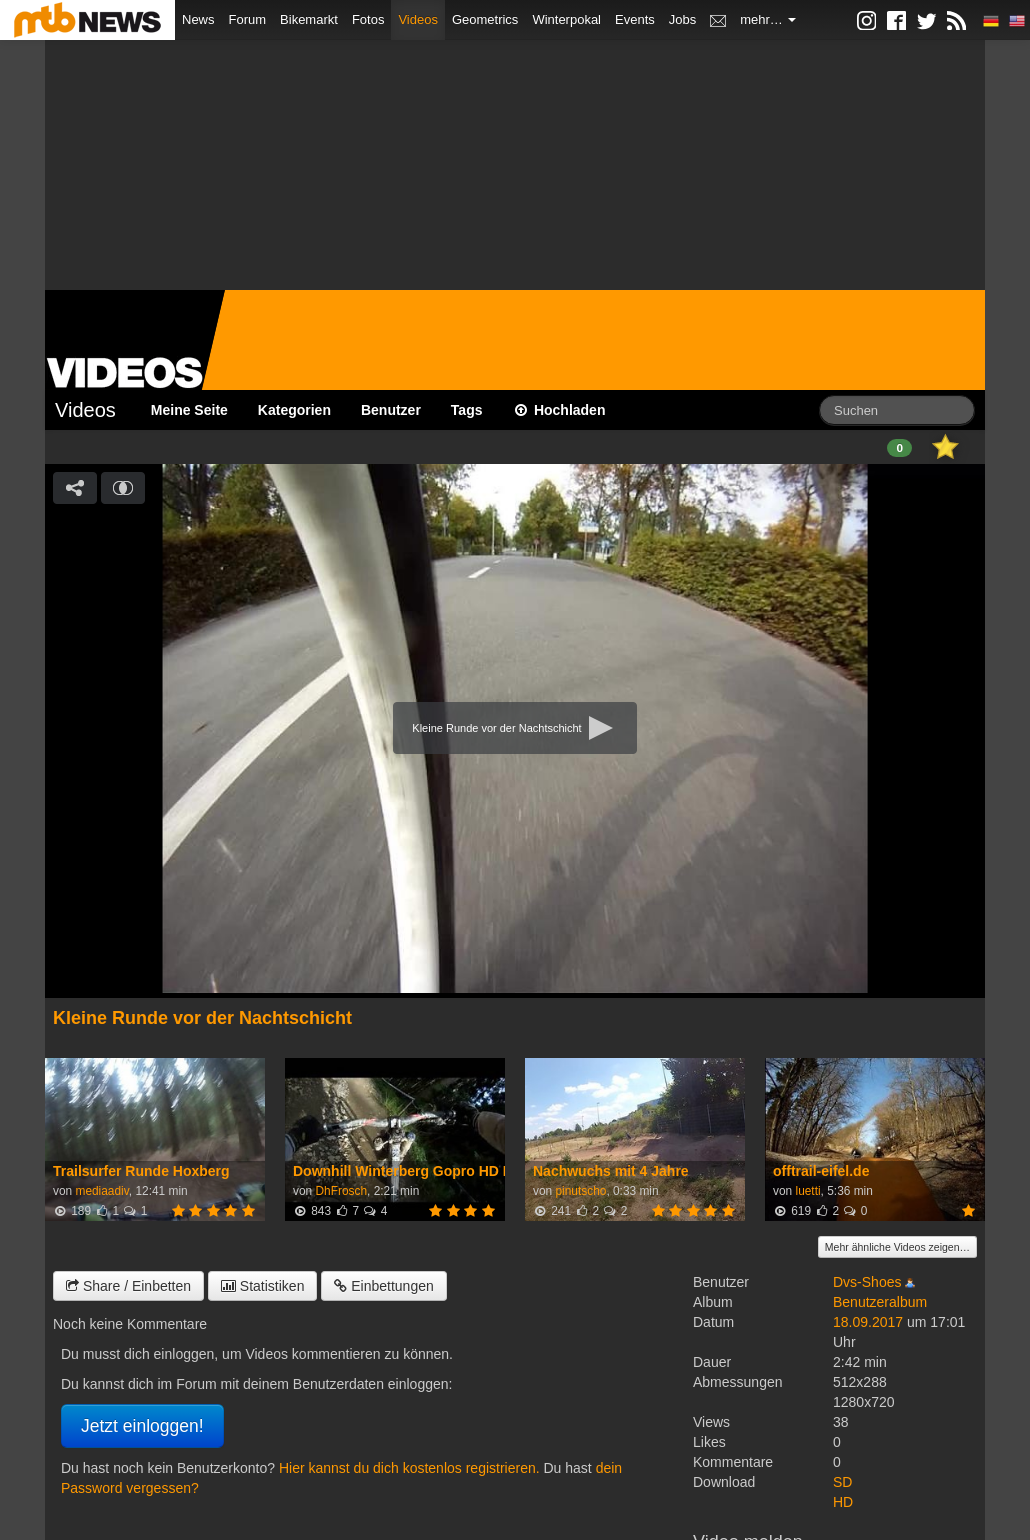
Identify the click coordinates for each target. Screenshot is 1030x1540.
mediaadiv (101, 1191)
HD (843, 1502)
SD (842, 1482)
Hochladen (559, 410)
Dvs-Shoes (867, 1282)
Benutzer (391, 410)
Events (635, 19)
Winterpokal (566, 19)
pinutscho (580, 1191)
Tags (467, 410)
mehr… (768, 19)
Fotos (368, 19)
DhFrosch (341, 1191)
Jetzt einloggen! (142, 1426)
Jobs (682, 19)
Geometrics (485, 19)
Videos (418, 19)
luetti (807, 1191)
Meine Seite (189, 410)
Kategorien (294, 410)
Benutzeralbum (880, 1302)
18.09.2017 (868, 1322)
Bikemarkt (309, 19)
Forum (248, 19)
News (198, 19)
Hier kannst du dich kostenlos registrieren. (409, 1468)
